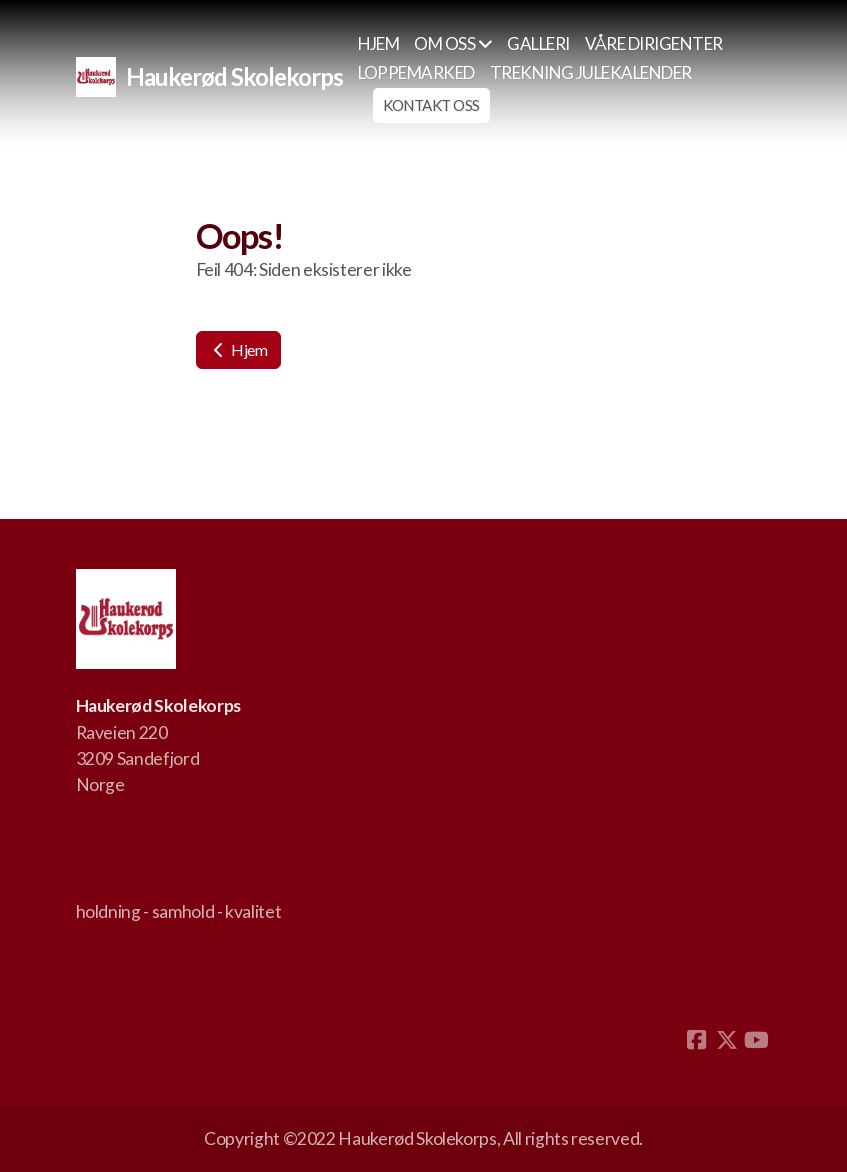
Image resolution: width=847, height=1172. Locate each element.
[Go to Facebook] (697, 1040)
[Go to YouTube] (757, 1040)
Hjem (238, 349)
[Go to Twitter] (727, 1040)
